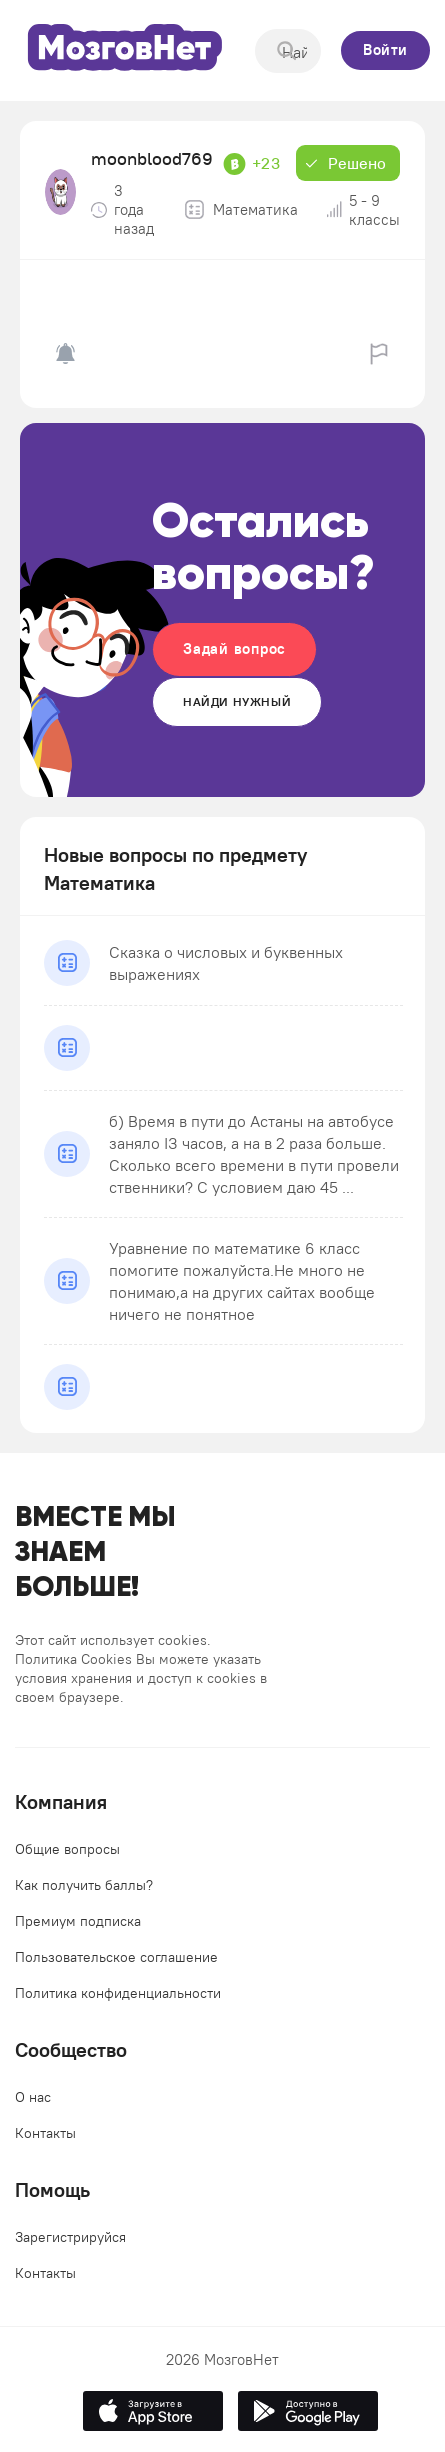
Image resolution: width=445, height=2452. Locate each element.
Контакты (45, 2133)
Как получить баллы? (84, 1885)
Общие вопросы (67, 1849)
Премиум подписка (78, 1921)
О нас (33, 2097)
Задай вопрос (234, 648)
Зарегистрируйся (70, 2237)
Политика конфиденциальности (118, 1993)
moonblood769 (152, 158)
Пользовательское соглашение (116, 1957)
